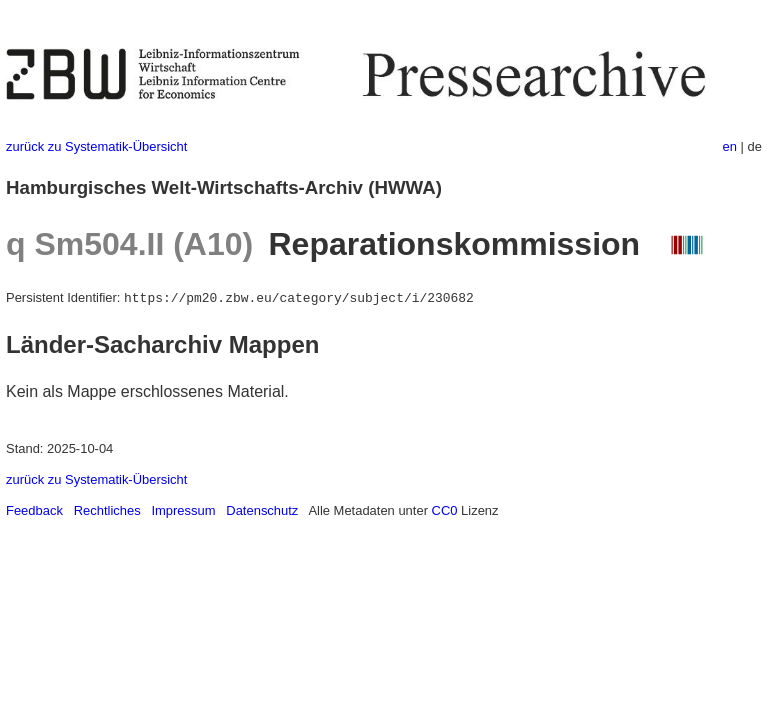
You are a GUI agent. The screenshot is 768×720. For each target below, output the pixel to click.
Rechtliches (107, 510)
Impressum (183, 510)
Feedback (34, 510)
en (730, 146)
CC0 (445, 510)
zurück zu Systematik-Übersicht (96, 146)
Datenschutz (262, 510)
